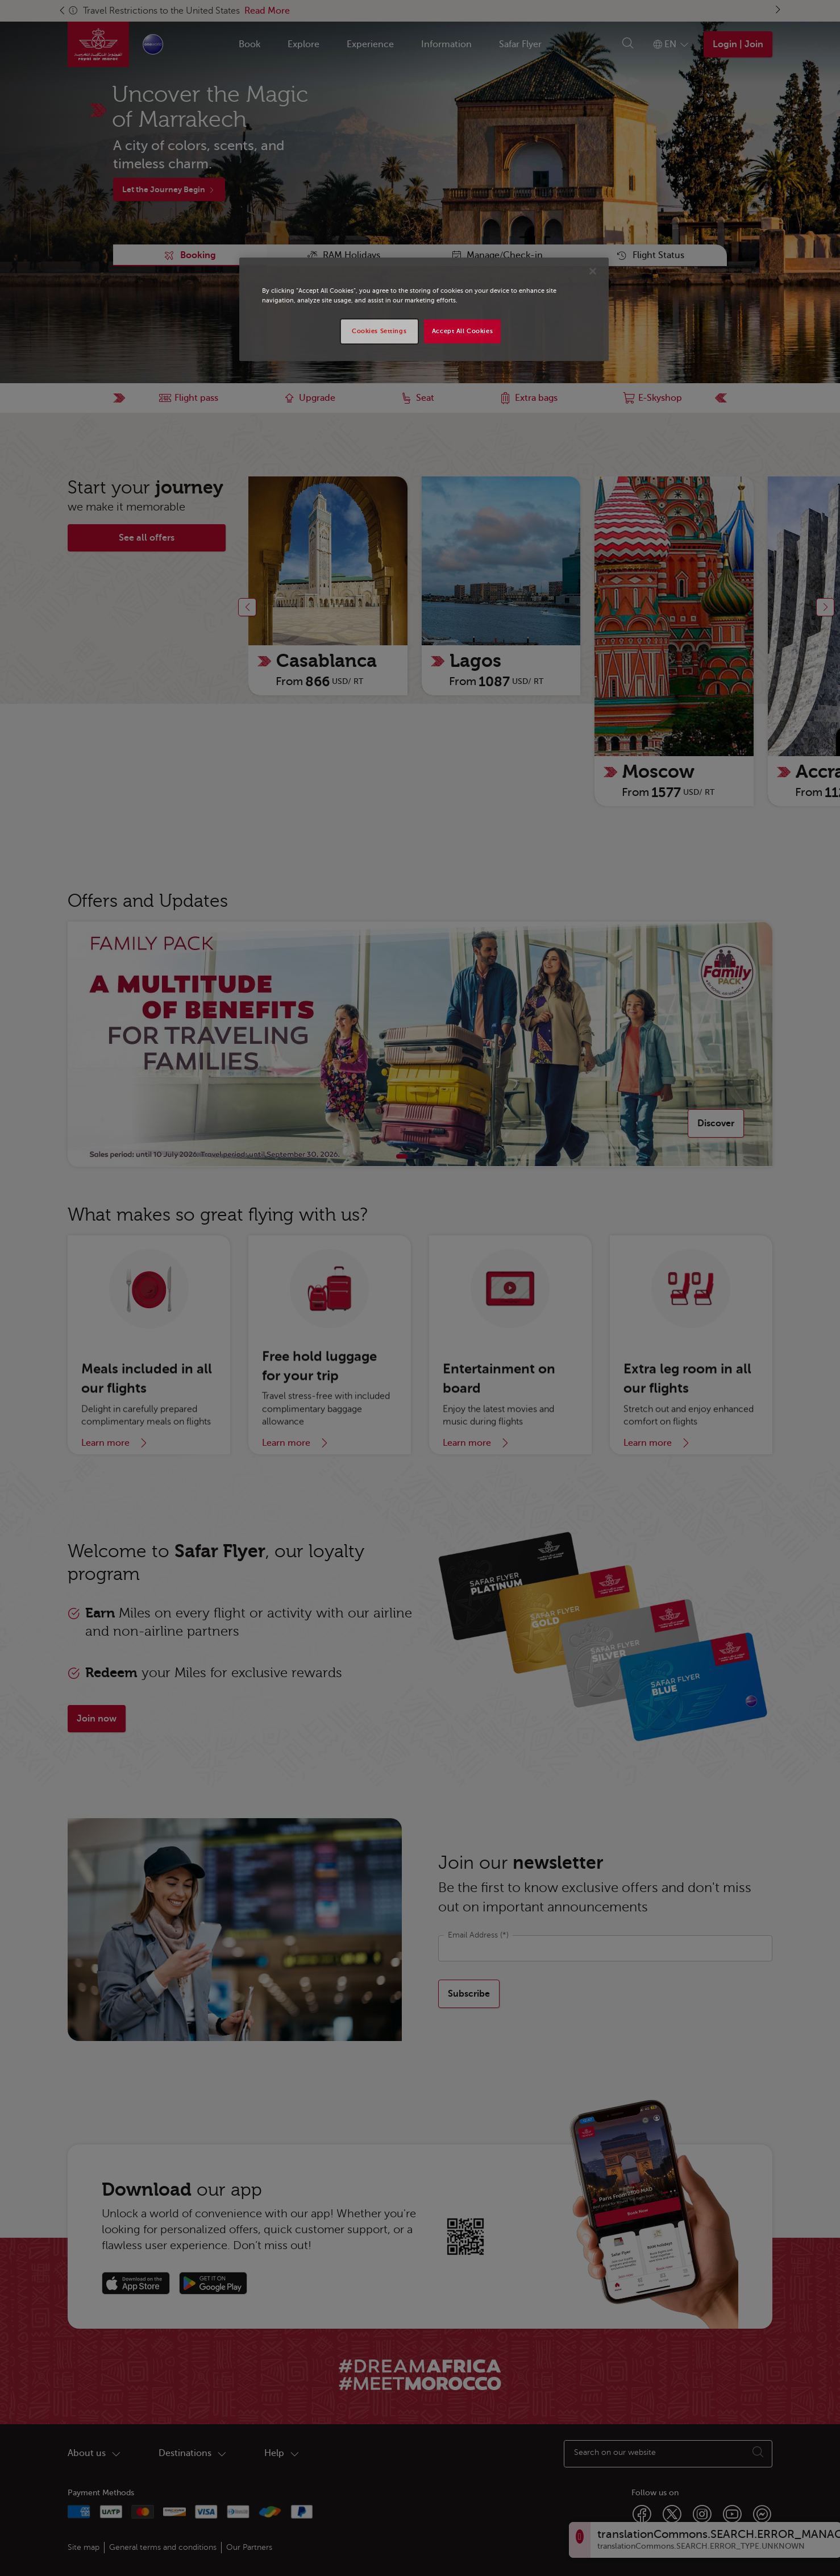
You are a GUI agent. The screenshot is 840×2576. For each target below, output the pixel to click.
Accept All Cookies (462, 331)
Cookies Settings (379, 331)
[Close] (592, 271)
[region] (424, 309)
